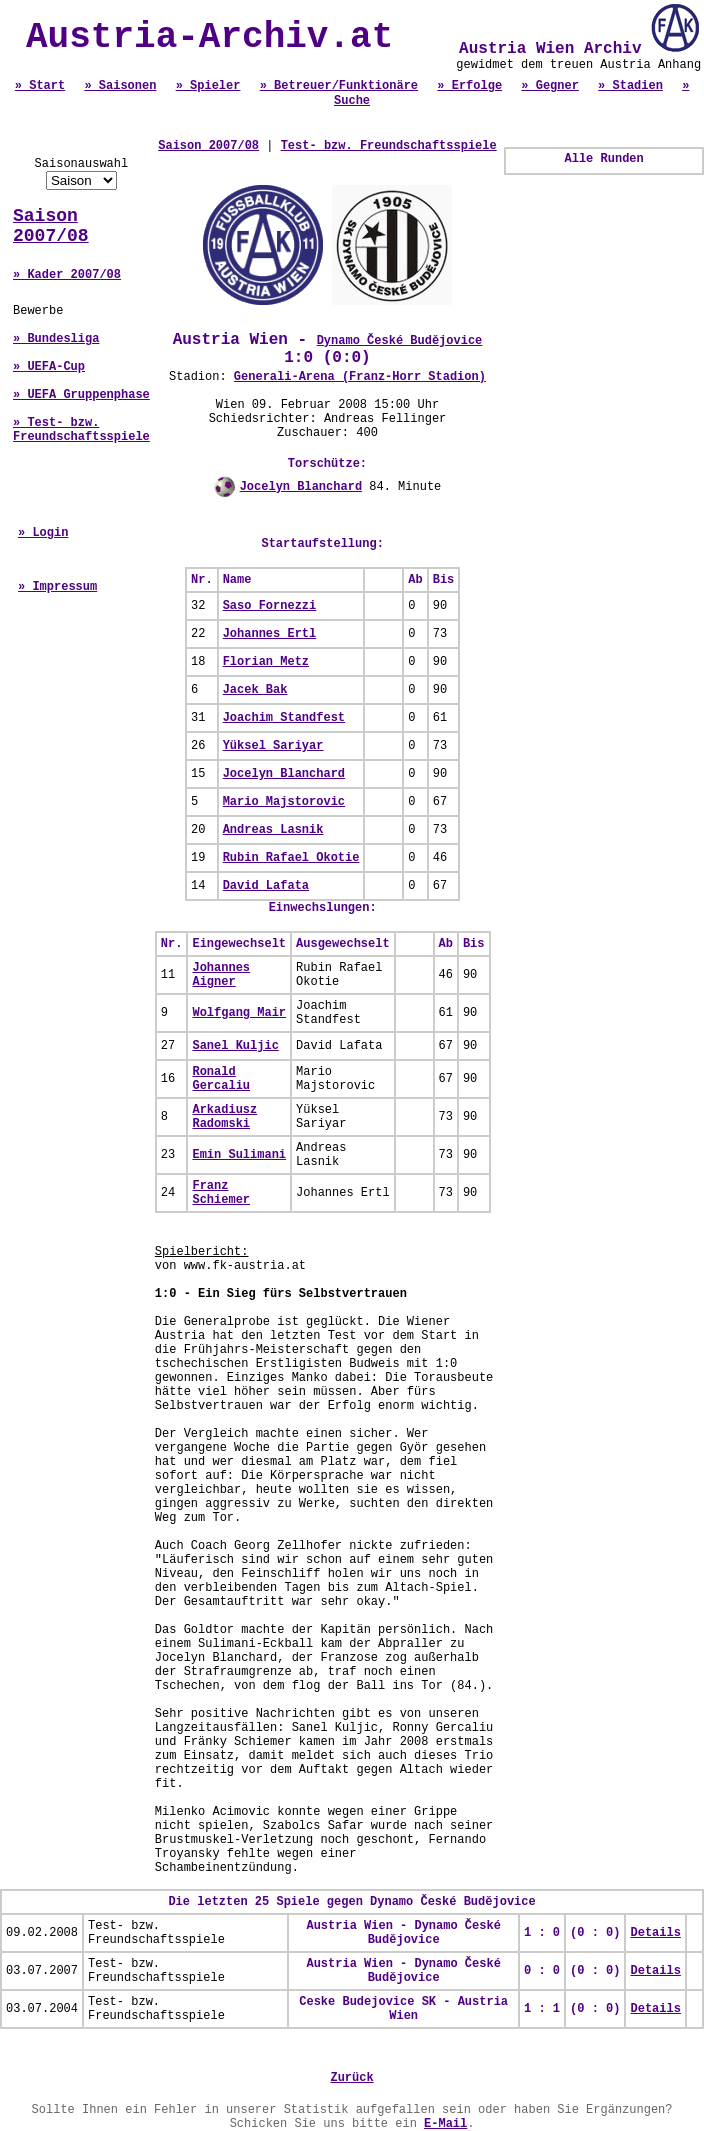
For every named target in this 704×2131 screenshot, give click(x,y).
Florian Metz (266, 662)
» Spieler (208, 86)
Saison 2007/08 (51, 226)
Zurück (351, 2078)
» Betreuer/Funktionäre (339, 86)
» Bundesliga (56, 339)
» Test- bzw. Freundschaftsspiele (81, 430)
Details (655, 1933)
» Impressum (57, 587)
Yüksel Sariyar (273, 746)
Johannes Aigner (221, 975)
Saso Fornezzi (270, 606)
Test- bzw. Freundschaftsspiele (389, 146)
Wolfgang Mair (239, 1013)
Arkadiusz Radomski (224, 1117)
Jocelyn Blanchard (301, 487)
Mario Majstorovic (284, 802)
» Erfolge (469, 86)
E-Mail (445, 2124)
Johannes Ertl (270, 634)
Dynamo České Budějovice (400, 341)
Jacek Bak (255, 690)
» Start (40, 86)
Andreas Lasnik (273, 830)
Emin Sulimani (239, 1155)
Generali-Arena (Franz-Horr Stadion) (360, 377)
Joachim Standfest (284, 718)
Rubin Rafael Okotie (291, 858)
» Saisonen (120, 86)
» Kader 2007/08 (67, 275)
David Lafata (266, 886)
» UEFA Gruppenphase (81, 395)
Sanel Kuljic (235, 1046)
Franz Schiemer (221, 1193)
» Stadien (630, 86)
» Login (43, 533)
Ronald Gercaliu (221, 1079)
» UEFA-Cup (49, 367)
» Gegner (550, 86)
